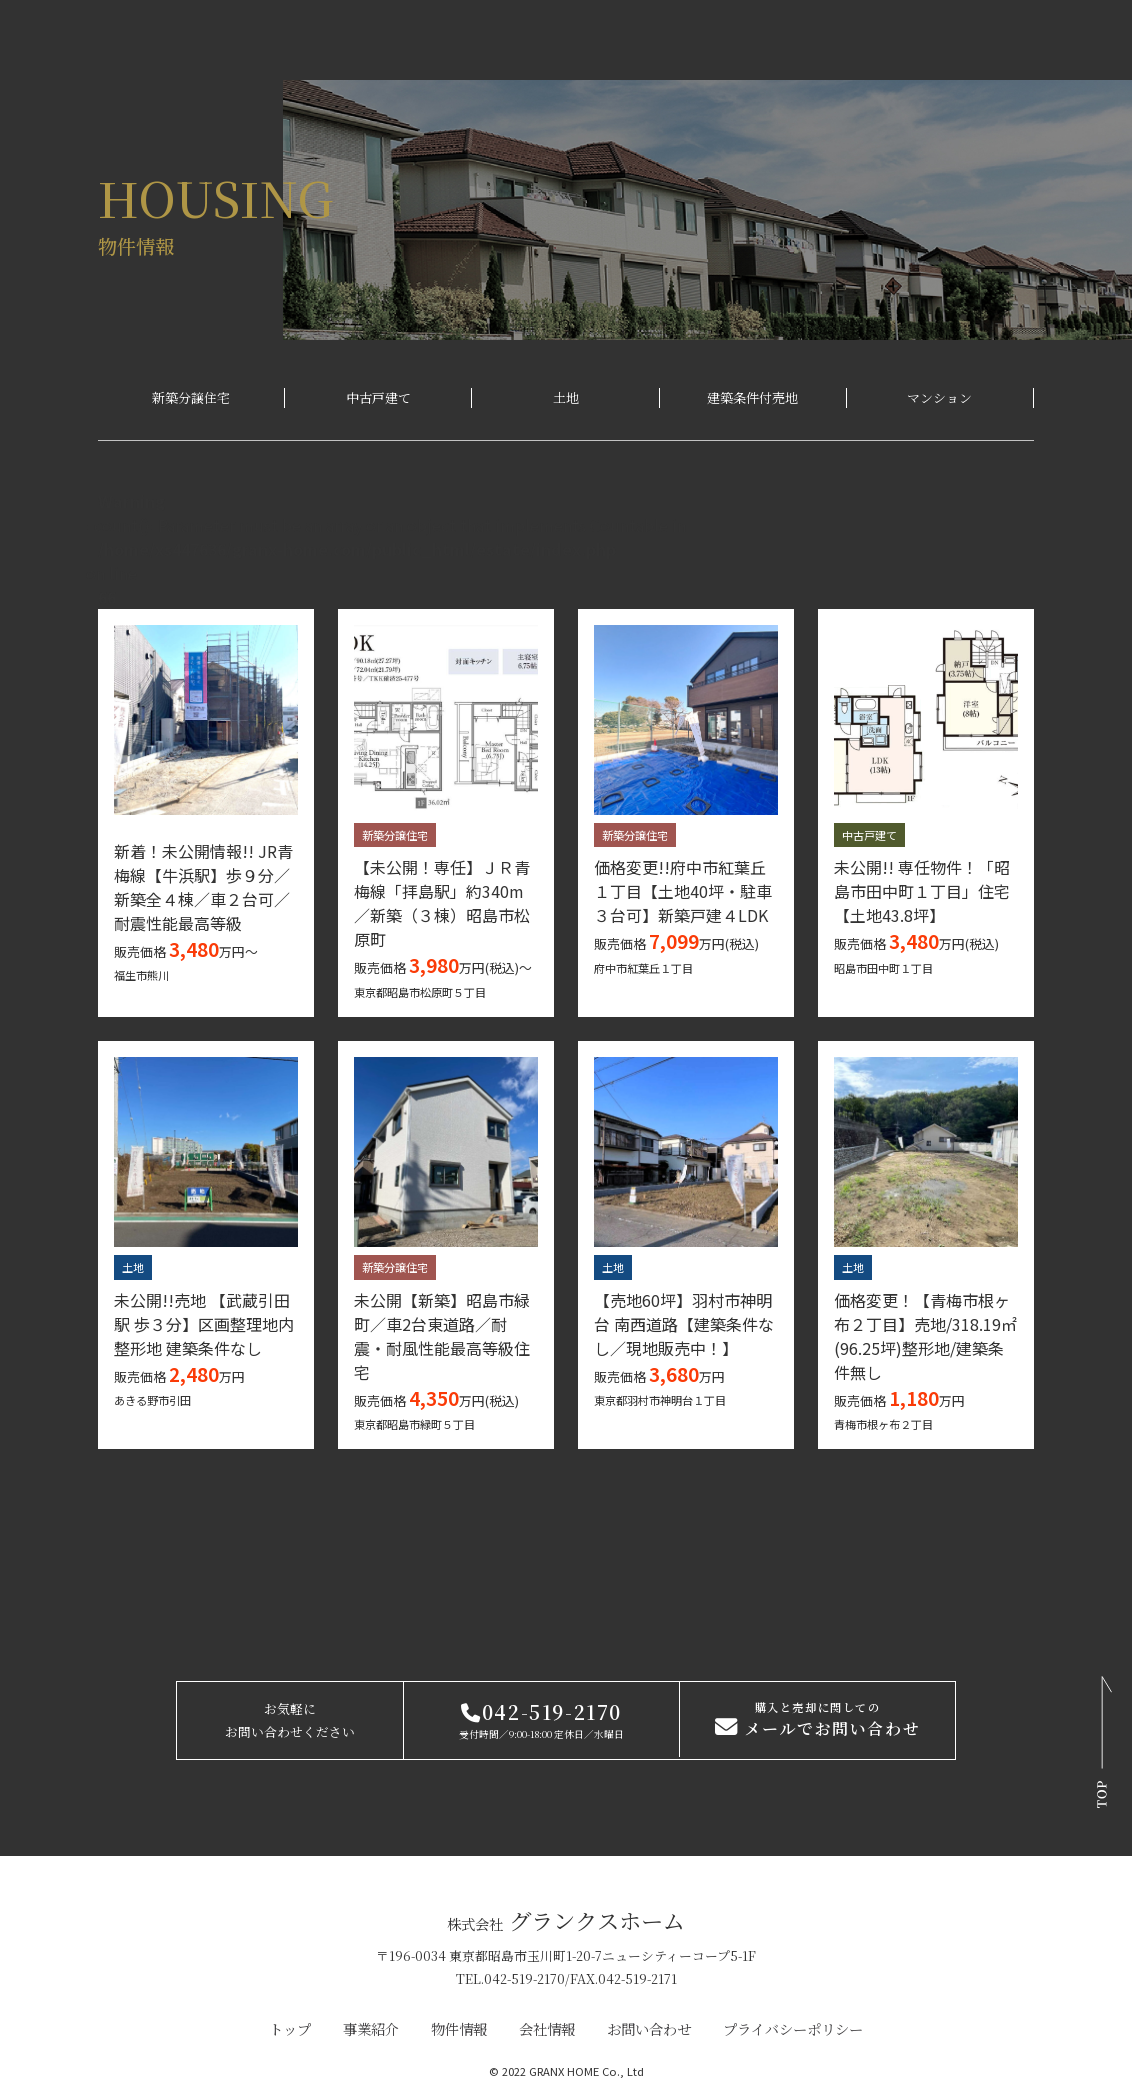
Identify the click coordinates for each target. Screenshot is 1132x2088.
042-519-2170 (541, 1711)
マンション (939, 397)
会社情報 (547, 2028)
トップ (290, 2028)
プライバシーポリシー (793, 2028)
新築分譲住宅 (191, 397)
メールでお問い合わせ (817, 1721)
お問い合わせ (649, 2028)
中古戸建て (378, 397)
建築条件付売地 (752, 397)
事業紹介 (371, 2028)
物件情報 (459, 2028)
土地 (566, 397)
